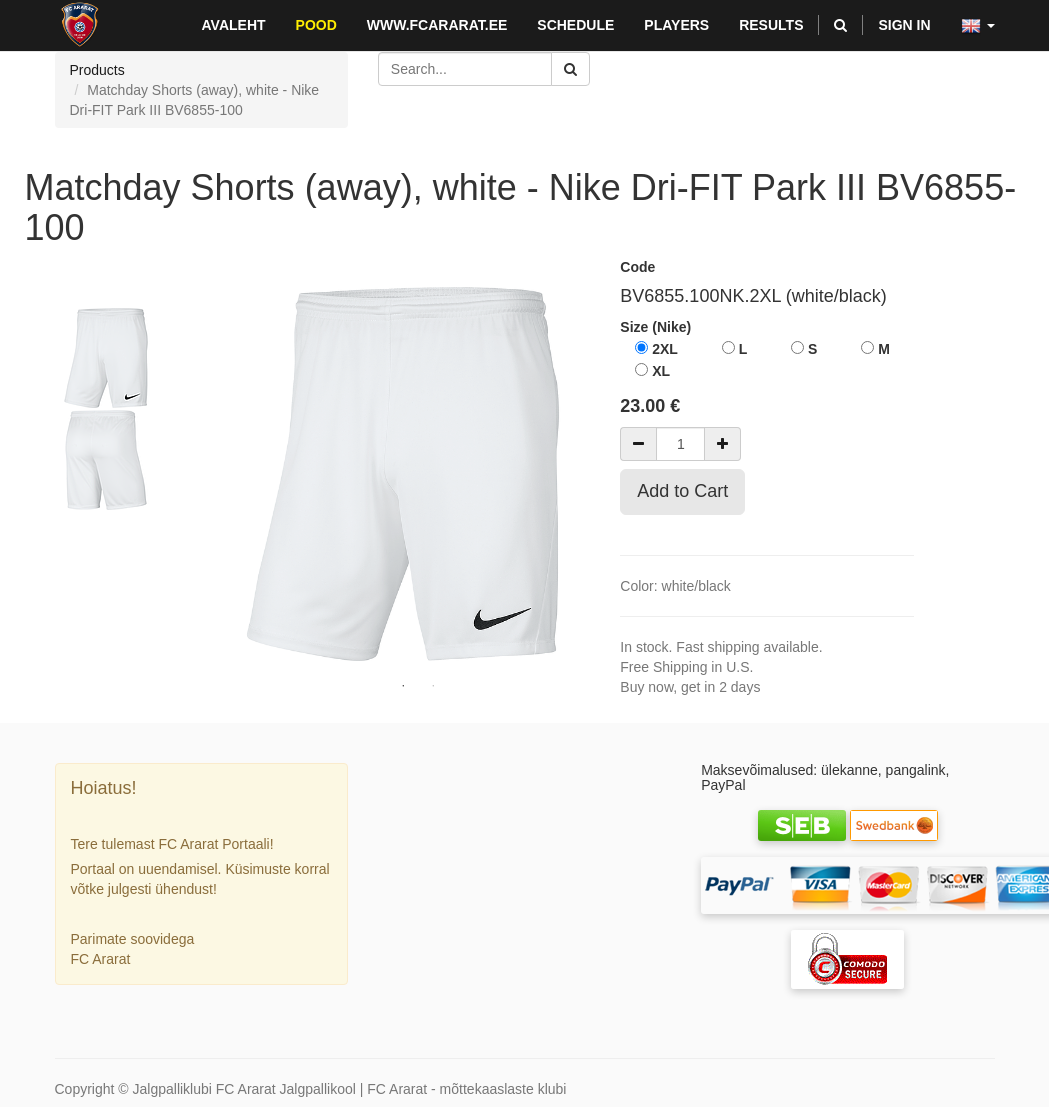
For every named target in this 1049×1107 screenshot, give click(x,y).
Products (97, 70)
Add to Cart (682, 491)
